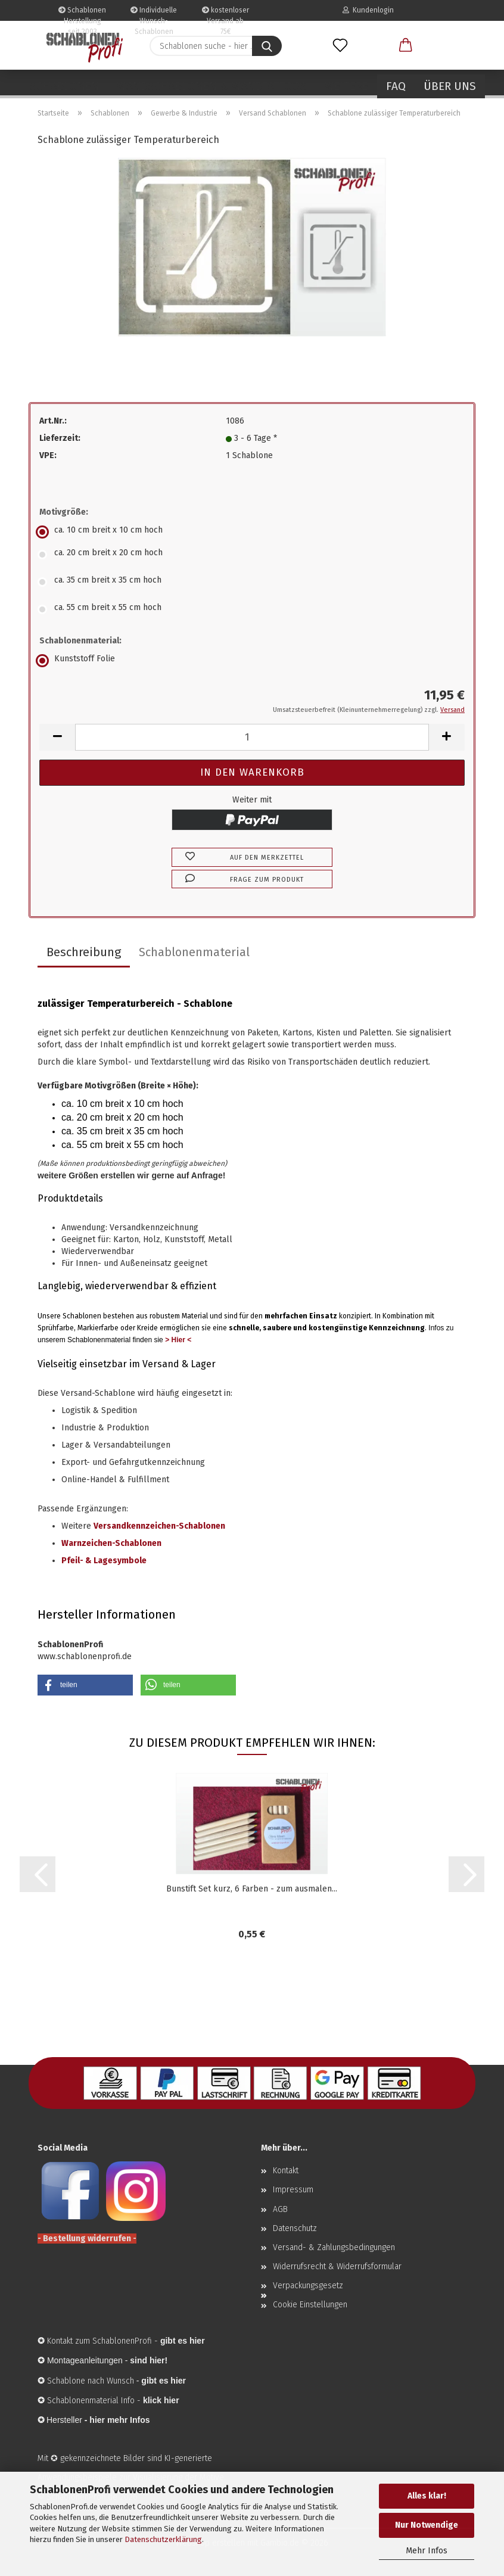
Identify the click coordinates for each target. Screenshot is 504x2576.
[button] (405, 46)
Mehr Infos (426, 2551)
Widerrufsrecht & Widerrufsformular (337, 2266)
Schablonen (64, 86)
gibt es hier (163, 2380)
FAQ (396, 86)
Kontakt (285, 2171)
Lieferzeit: (59, 438)
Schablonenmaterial (194, 952)
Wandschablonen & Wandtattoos (212, 86)
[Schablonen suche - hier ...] (267, 46)
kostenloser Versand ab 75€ (225, 13)
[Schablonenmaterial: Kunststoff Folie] (252, 660)
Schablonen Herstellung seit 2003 (82, 13)
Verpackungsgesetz (308, 2286)
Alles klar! (426, 2496)
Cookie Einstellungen (310, 2305)
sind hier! (148, 2360)
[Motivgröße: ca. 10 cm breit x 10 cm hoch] (252, 532)
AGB (280, 2209)
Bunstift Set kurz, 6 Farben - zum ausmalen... (251, 1889)
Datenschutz (295, 2228)
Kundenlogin (368, 10)
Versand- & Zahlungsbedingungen (334, 2247)
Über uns (450, 86)
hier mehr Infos (119, 2420)
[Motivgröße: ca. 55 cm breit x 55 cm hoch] (252, 609)
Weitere (346, 86)
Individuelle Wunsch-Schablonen (153, 13)
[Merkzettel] (340, 46)
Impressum (293, 2190)
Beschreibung (83, 952)
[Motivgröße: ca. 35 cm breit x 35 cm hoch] (252, 582)
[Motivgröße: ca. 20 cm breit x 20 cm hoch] (252, 554)
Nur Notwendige (426, 2525)
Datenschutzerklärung (163, 2539)
